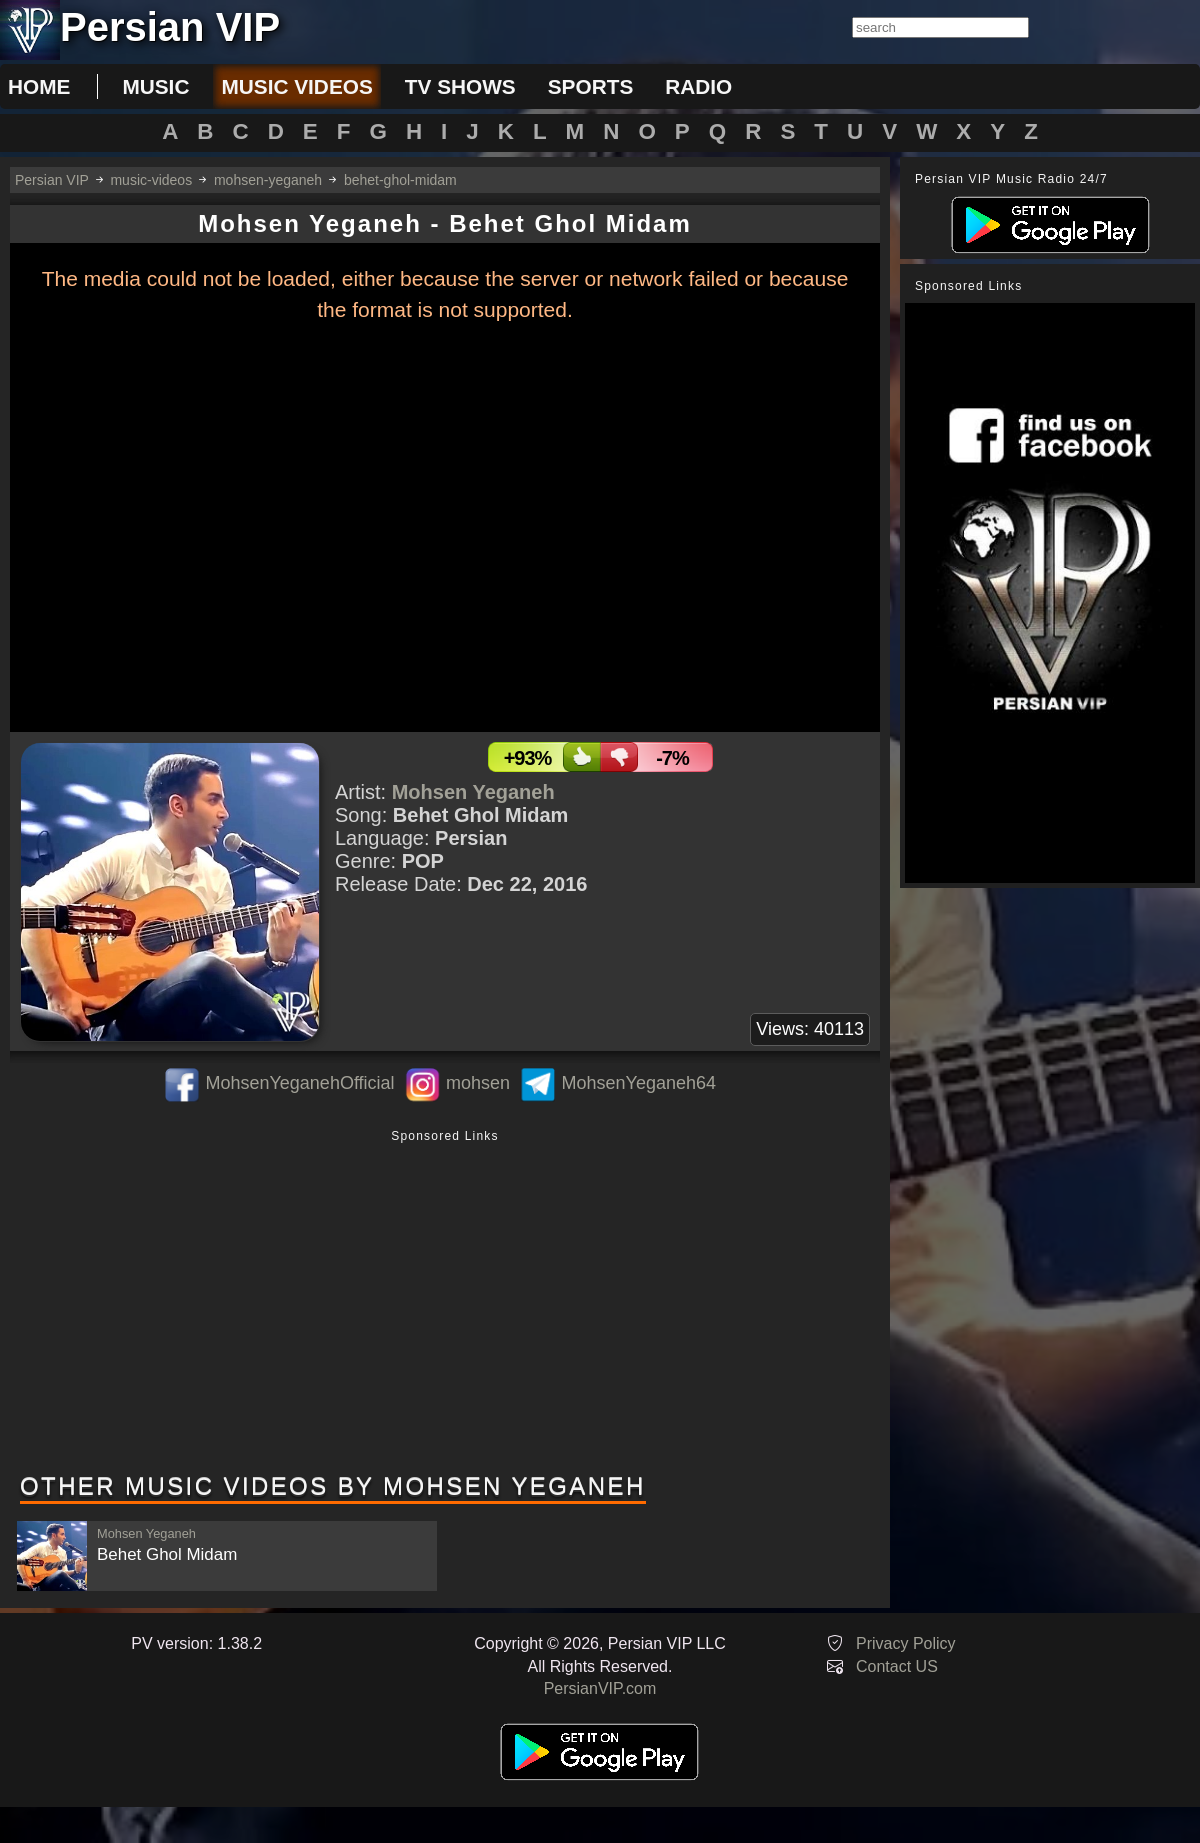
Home (39, 86)
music (155, 86)
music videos (296, 86)
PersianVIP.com (600, 1688)
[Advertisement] (445, 1303)
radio (698, 86)
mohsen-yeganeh (268, 180)
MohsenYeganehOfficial (299, 1083)
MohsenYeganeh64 (639, 1083)
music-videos (151, 180)
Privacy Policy (906, 1643)
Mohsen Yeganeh (473, 792)
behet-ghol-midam (400, 180)
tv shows (460, 86)
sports (591, 86)
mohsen (478, 1083)
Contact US (897, 1666)
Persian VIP (52, 180)
